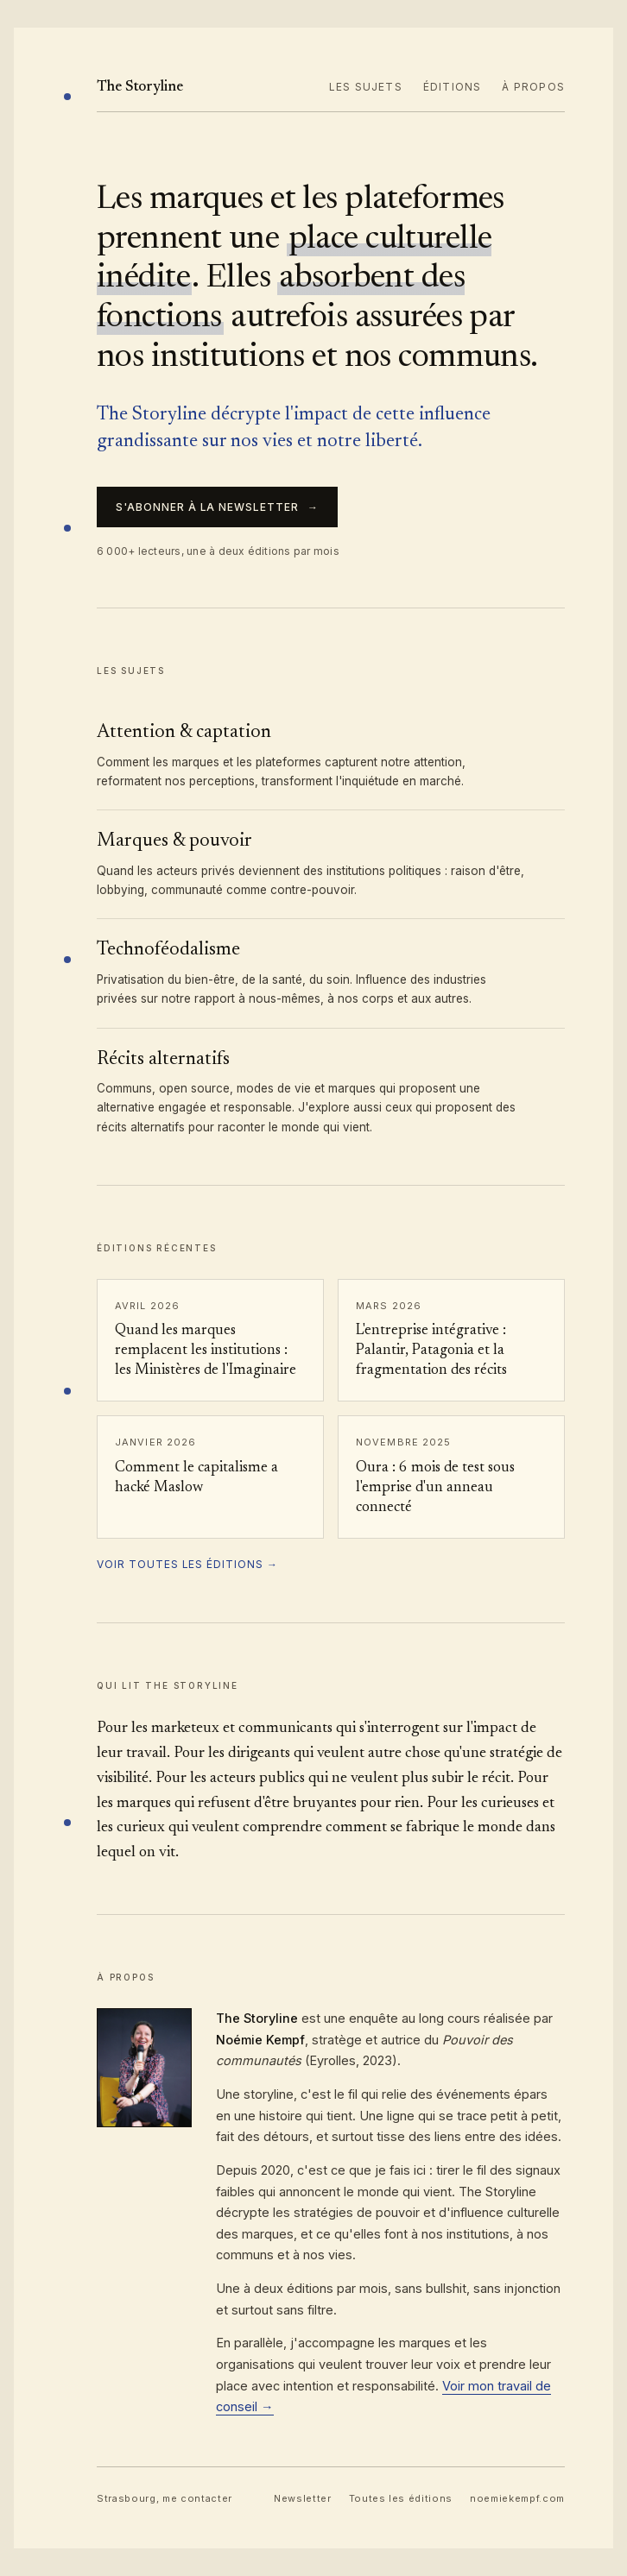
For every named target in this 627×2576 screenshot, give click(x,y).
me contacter (197, 2498)
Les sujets (365, 86)
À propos (533, 86)
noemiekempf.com (517, 2498)
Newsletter (303, 2498)
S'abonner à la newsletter (217, 507)
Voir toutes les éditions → (187, 1564)
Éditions (452, 86)
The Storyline (140, 87)
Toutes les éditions (401, 2498)
